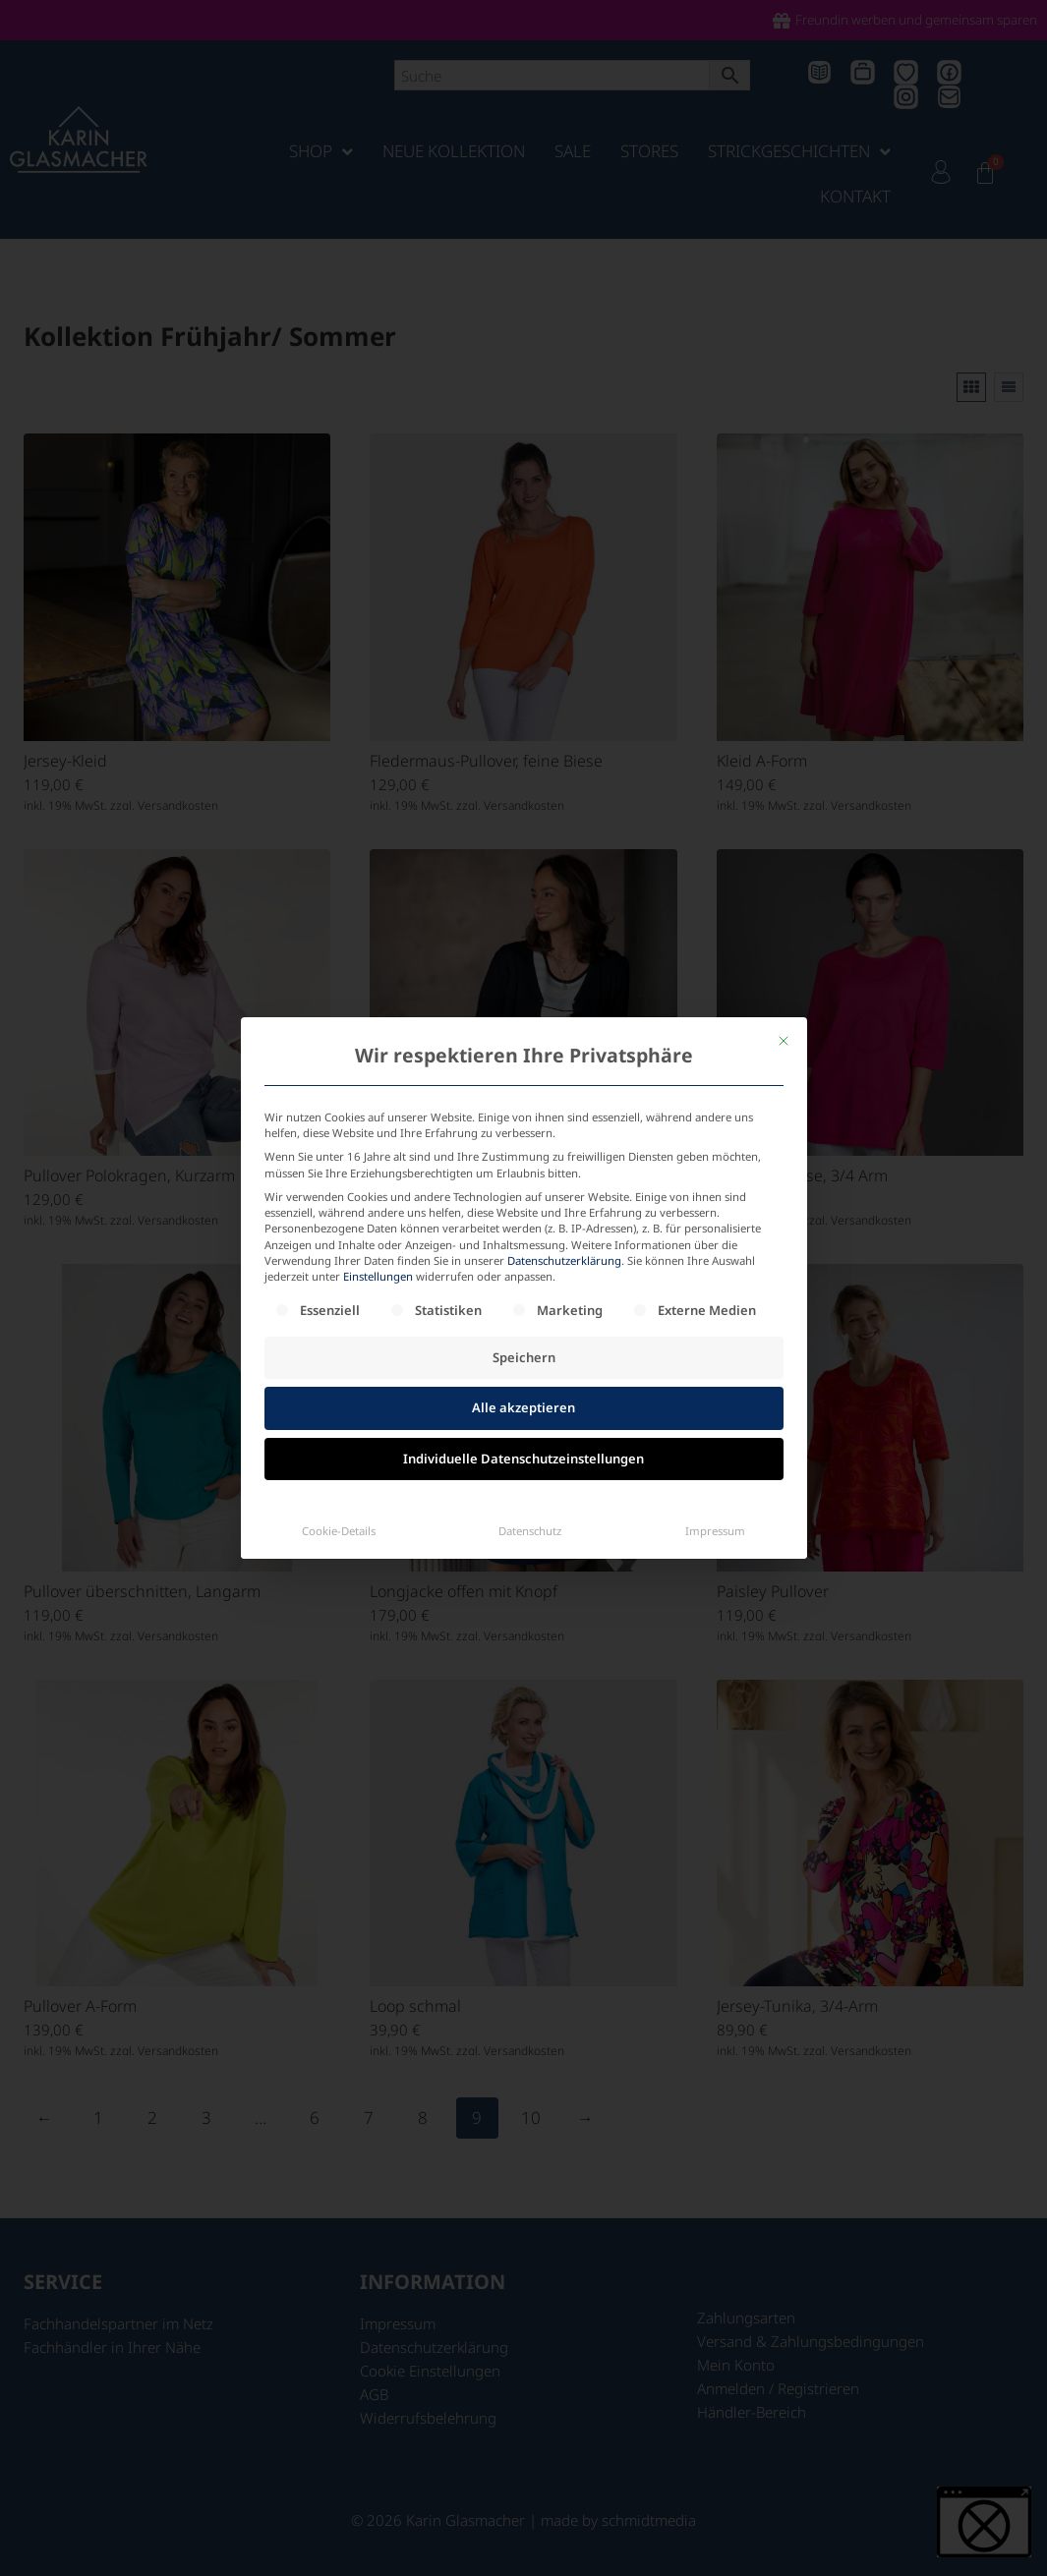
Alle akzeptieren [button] (523, 1222)
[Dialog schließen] (783, 855)
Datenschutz (529, 1345)
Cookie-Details (339, 1345)
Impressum (715, 1345)
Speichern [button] (524, 1171)
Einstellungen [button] (378, 1090)
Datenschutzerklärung (564, 1074)
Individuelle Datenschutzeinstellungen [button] (523, 1273)
